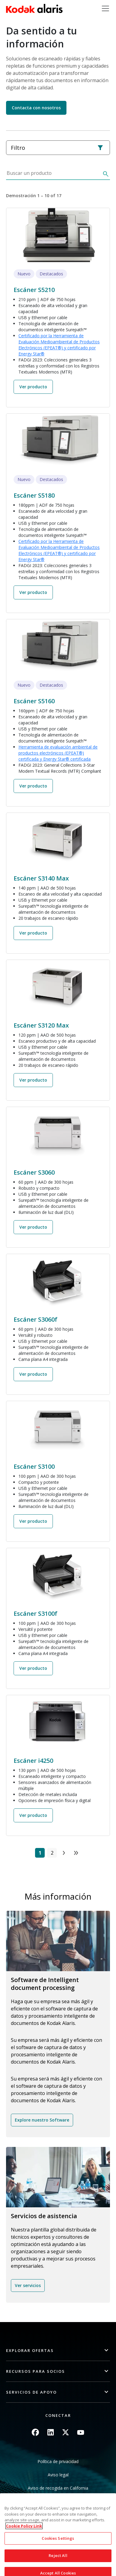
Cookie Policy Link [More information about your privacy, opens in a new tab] (24, 2547)
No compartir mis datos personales (58, 2501)
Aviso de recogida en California (58, 2488)
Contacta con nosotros (36, 108)
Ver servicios (28, 2285)
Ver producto (33, 387)
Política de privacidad (58, 2461)
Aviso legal (58, 2475)
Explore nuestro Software (42, 2120)
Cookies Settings (58, 2559)
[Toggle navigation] (105, 8)
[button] (58, 2350)
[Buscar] (105, 174)
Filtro (57, 147)
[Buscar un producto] (53, 174)
